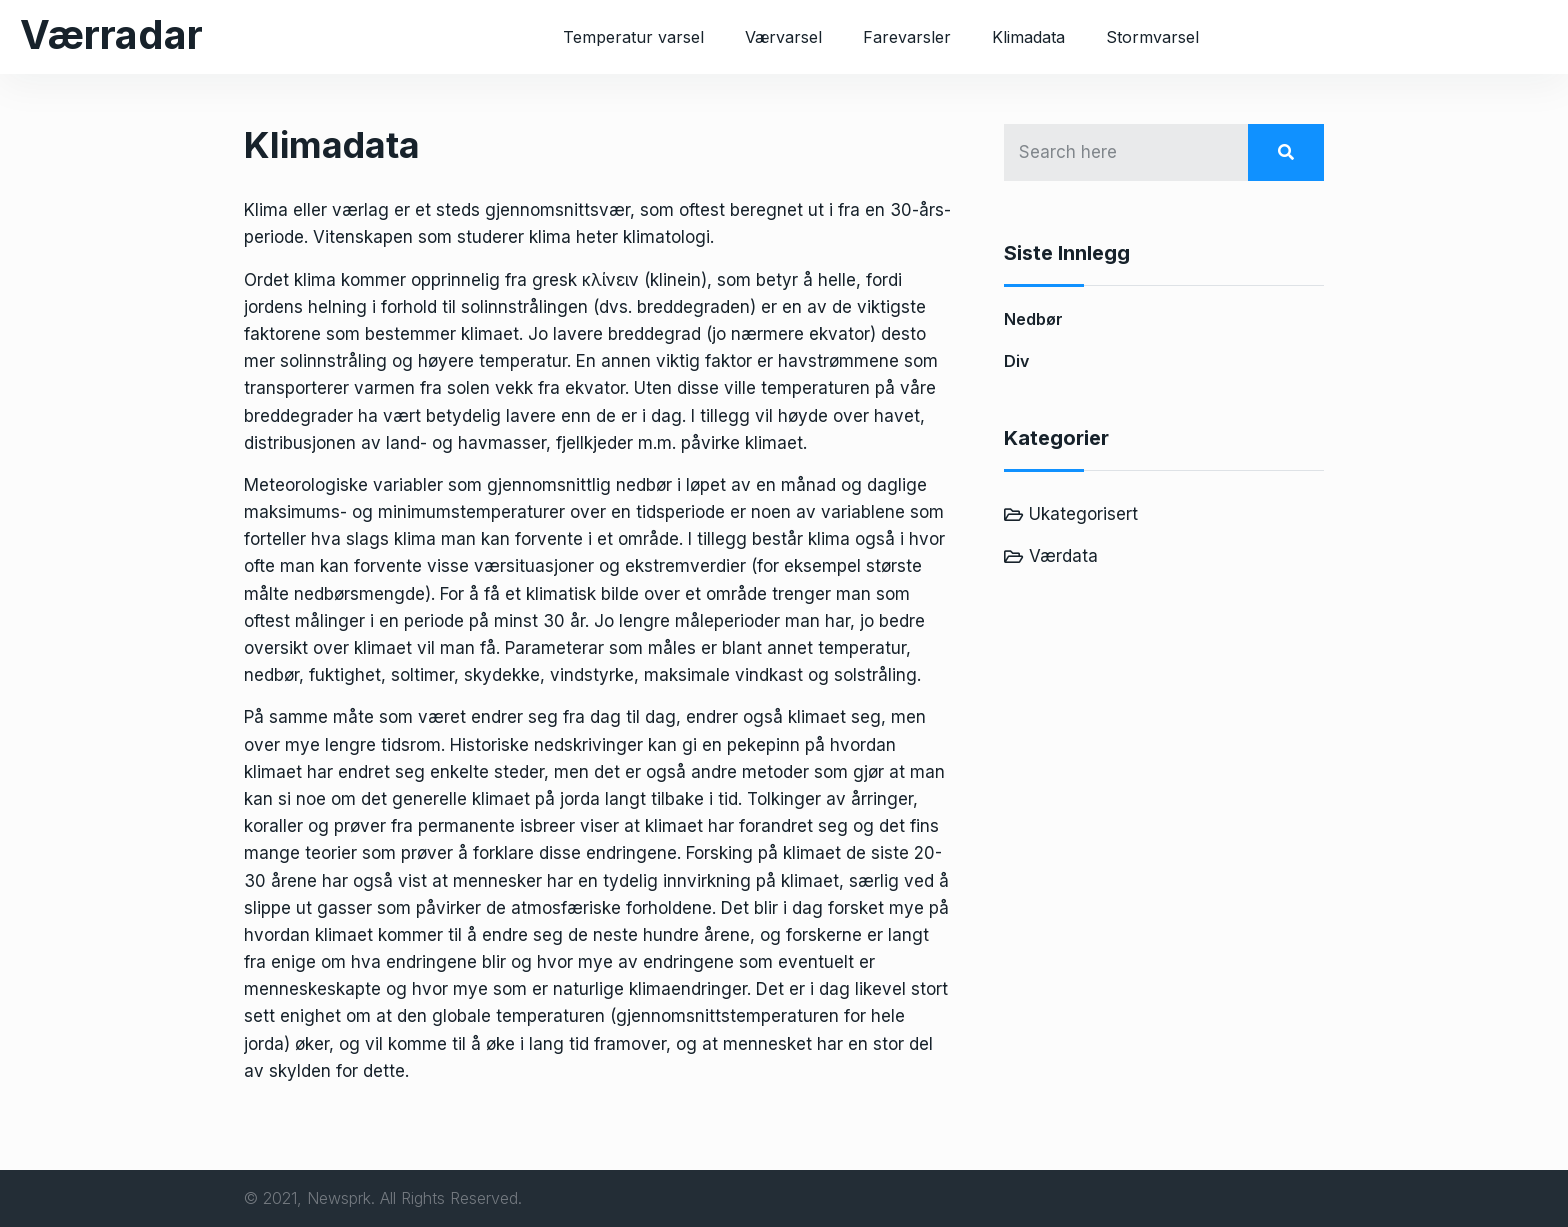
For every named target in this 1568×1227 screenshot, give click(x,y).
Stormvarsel (1152, 37)
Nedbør (1033, 319)
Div (1016, 361)
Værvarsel (783, 37)
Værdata (1063, 556)
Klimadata (1028, 37)
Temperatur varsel (633, 37)
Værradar (111, 34)
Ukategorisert (1083, 514)
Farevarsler (907, 37)
